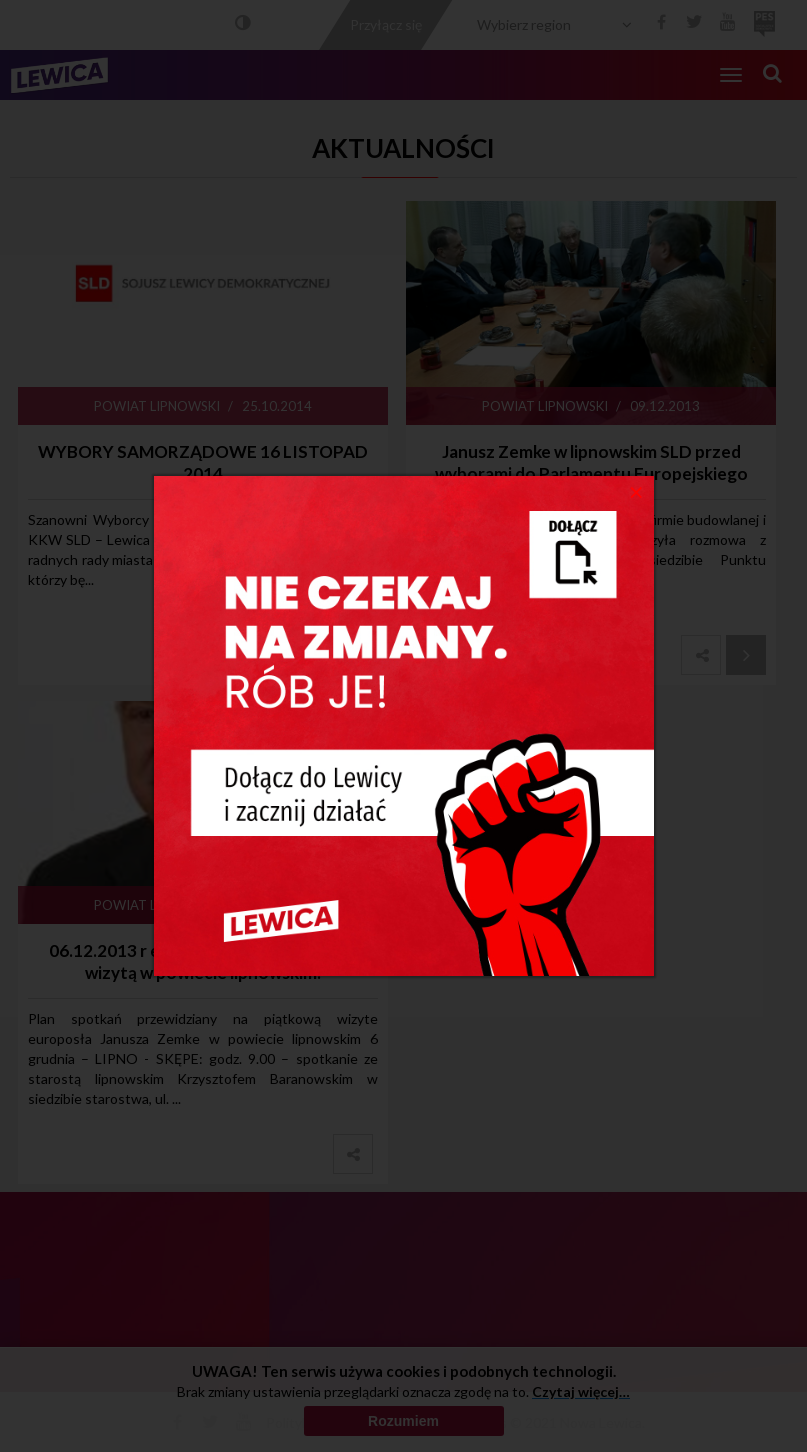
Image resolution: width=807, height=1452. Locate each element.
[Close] (636, 491)
